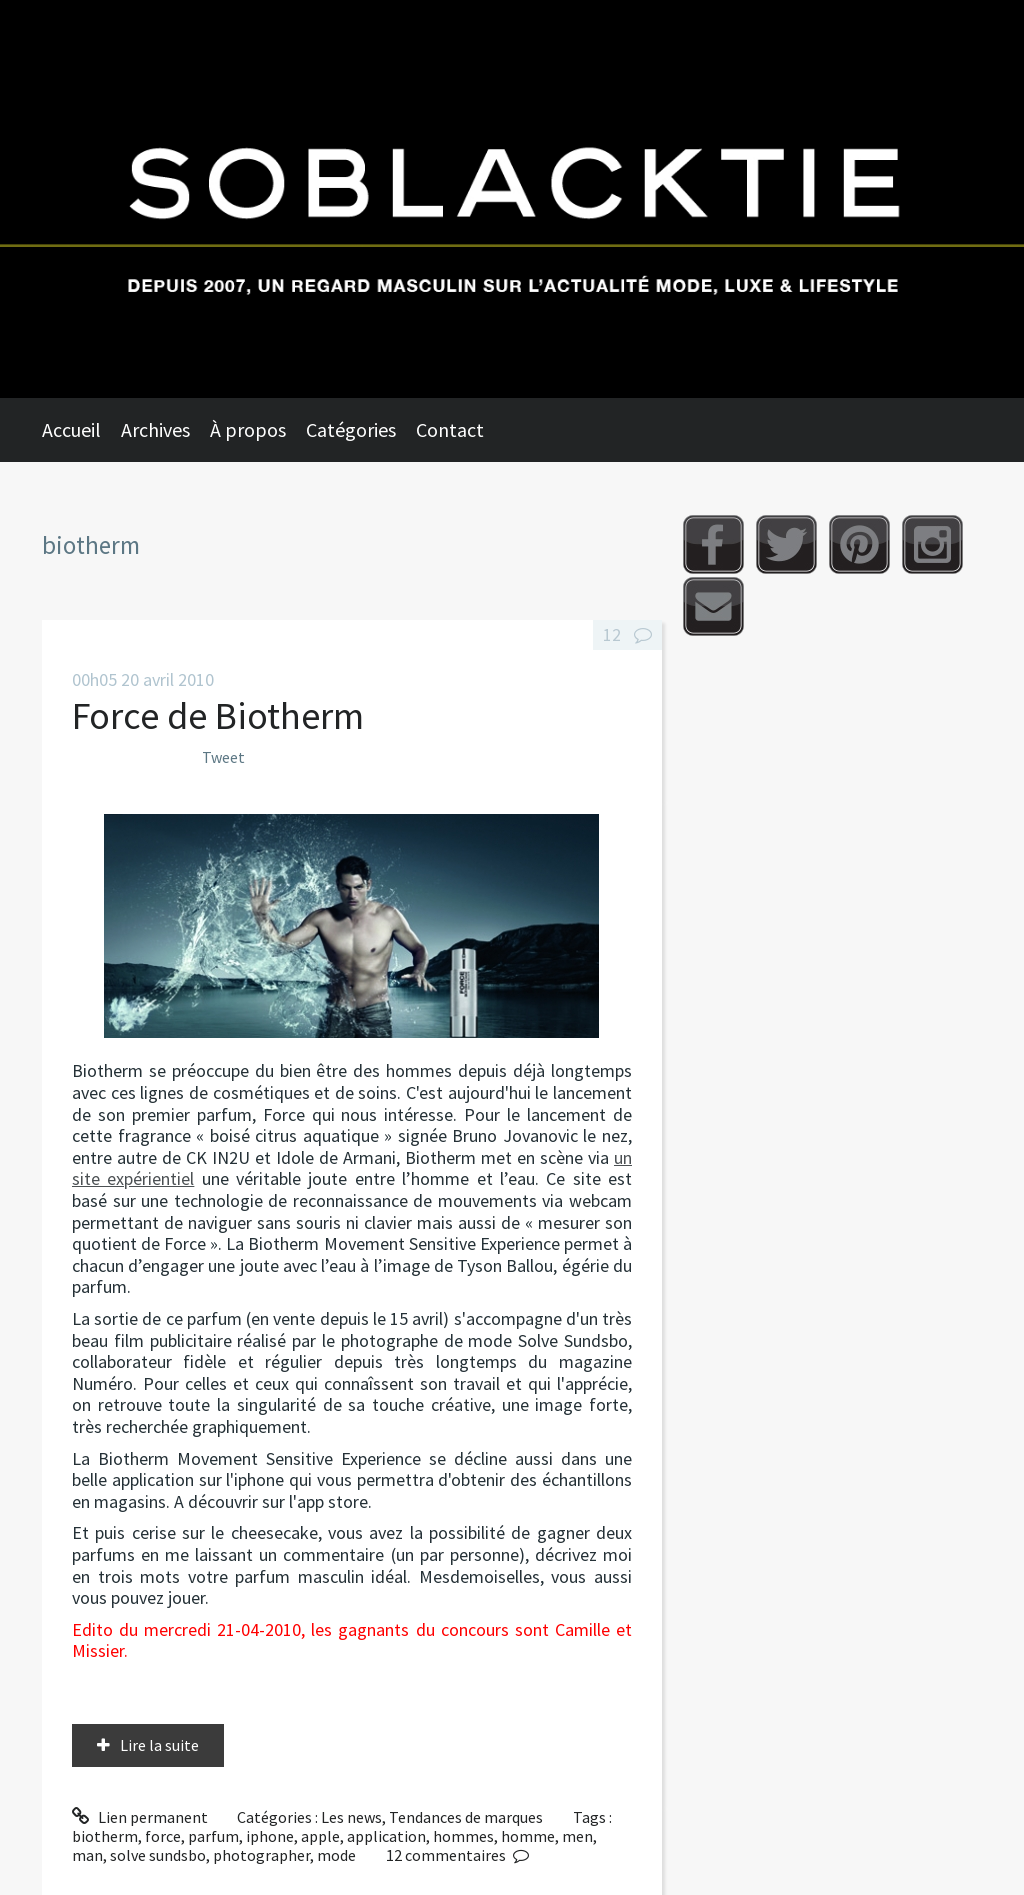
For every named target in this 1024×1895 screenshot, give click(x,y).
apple (320, 1836)
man (87, 1855)
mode (336, 1855)
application (386, 1836)
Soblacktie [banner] (512, 199)
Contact (450, 429)
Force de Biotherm (218, 715)
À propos (248, 429)
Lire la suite (159, 1745)
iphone (270, 1836)
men (577, 1836)
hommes (463, 1836)
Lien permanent (140, 1817)
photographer (261, 1855)
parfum (213, 1836)
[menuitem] (81, 430)
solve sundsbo (158, 1855)
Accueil (71, 429)
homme (528, 1836)
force (163, 1836)
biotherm (105, 1836)
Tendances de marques (466, 1817)
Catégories (351, 429)
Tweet (223, 757)
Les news (351, 1817)
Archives (155, 429)
